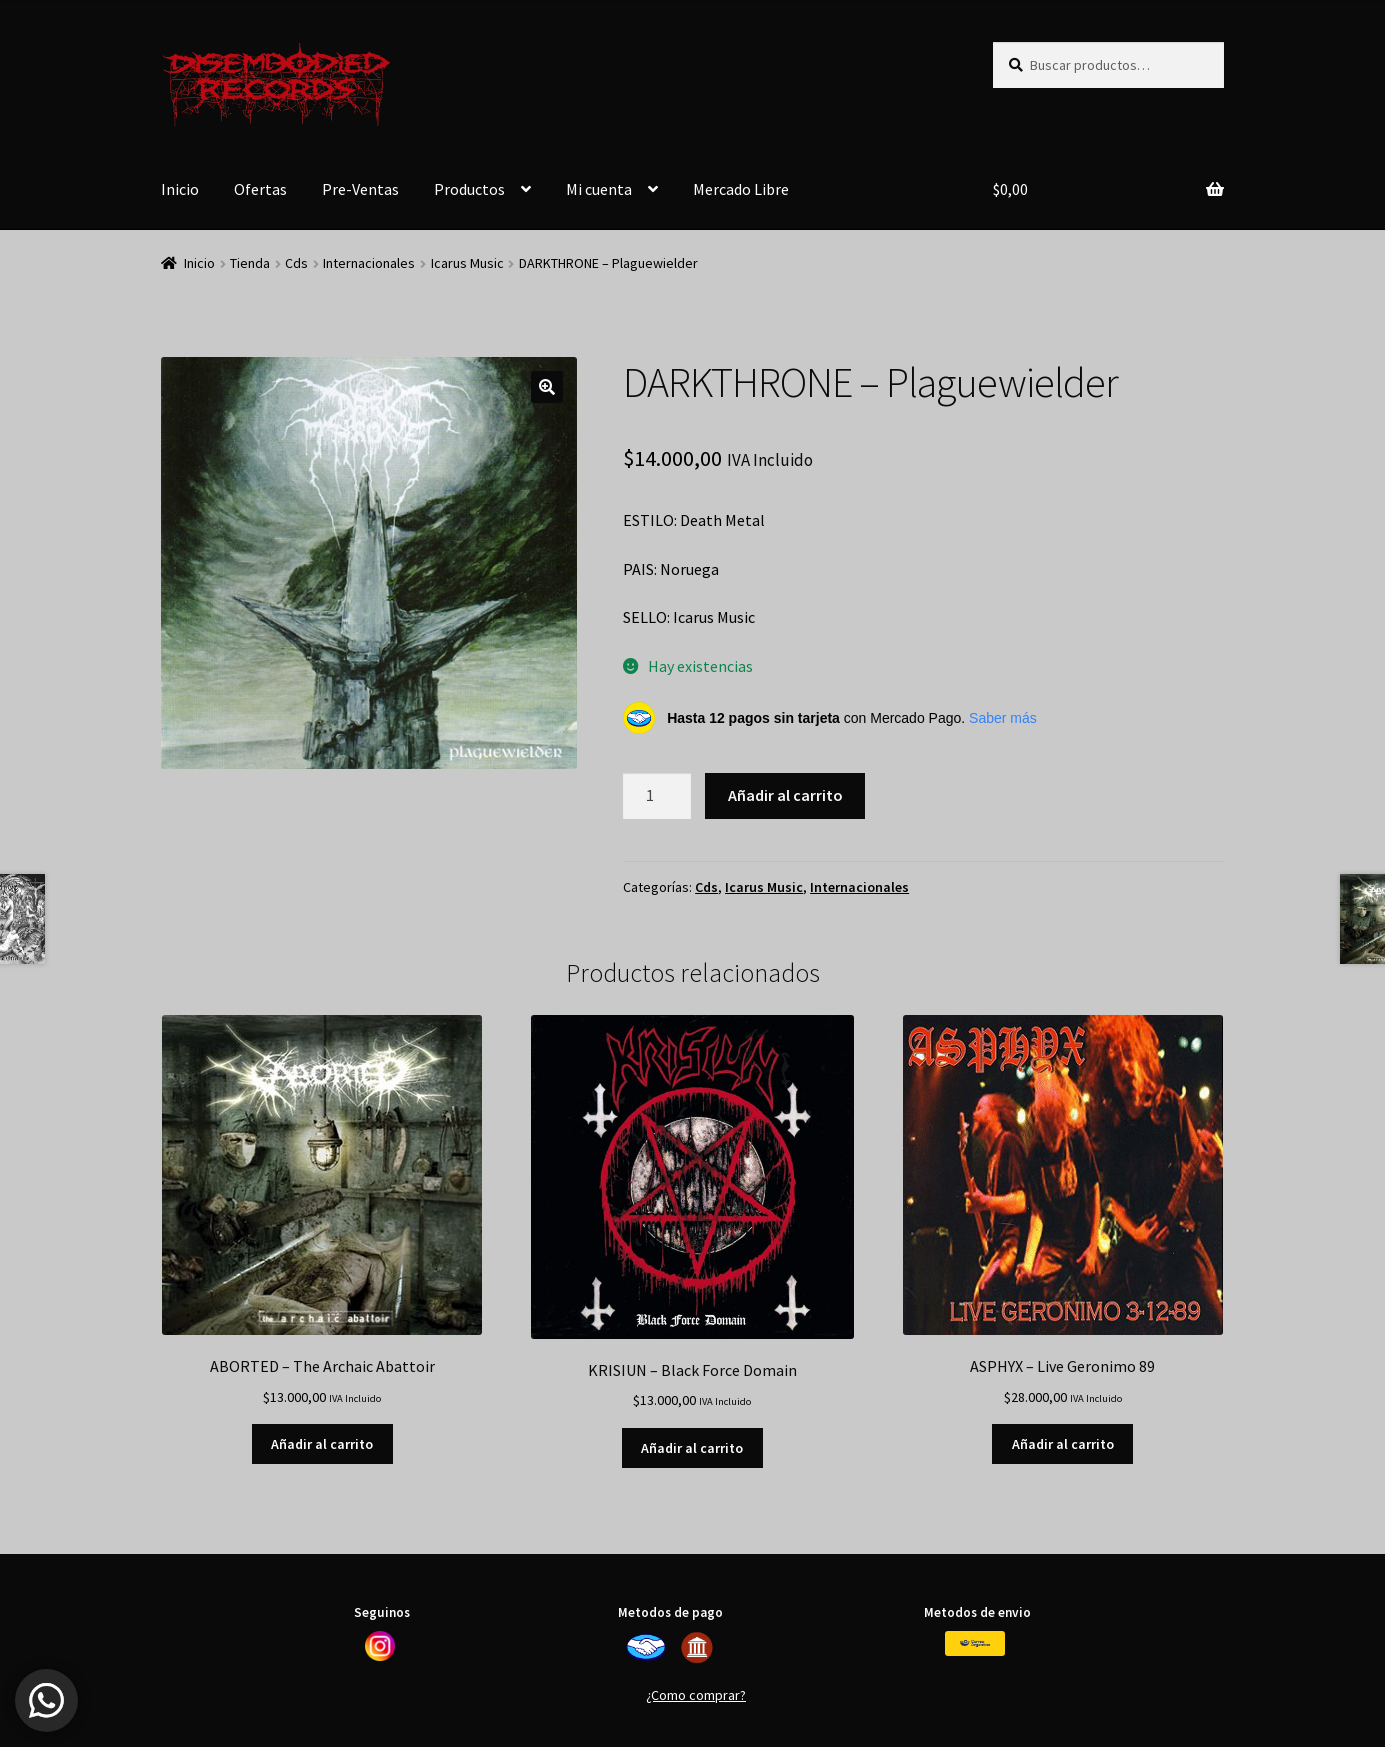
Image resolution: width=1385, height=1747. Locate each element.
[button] (547, 387)
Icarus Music (467, 263)
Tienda (250, 263)
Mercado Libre (741, 189)
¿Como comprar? (696, 1695)
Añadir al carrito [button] (322, 1444)
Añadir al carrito (785, 795)
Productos (469, 189)
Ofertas (260, 189)
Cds (296, 263)
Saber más (1003, 718)
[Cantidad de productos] (657, 796)
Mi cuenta (599, 189)
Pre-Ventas (360, 189)
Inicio (180, 189)
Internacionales (369, 263)
